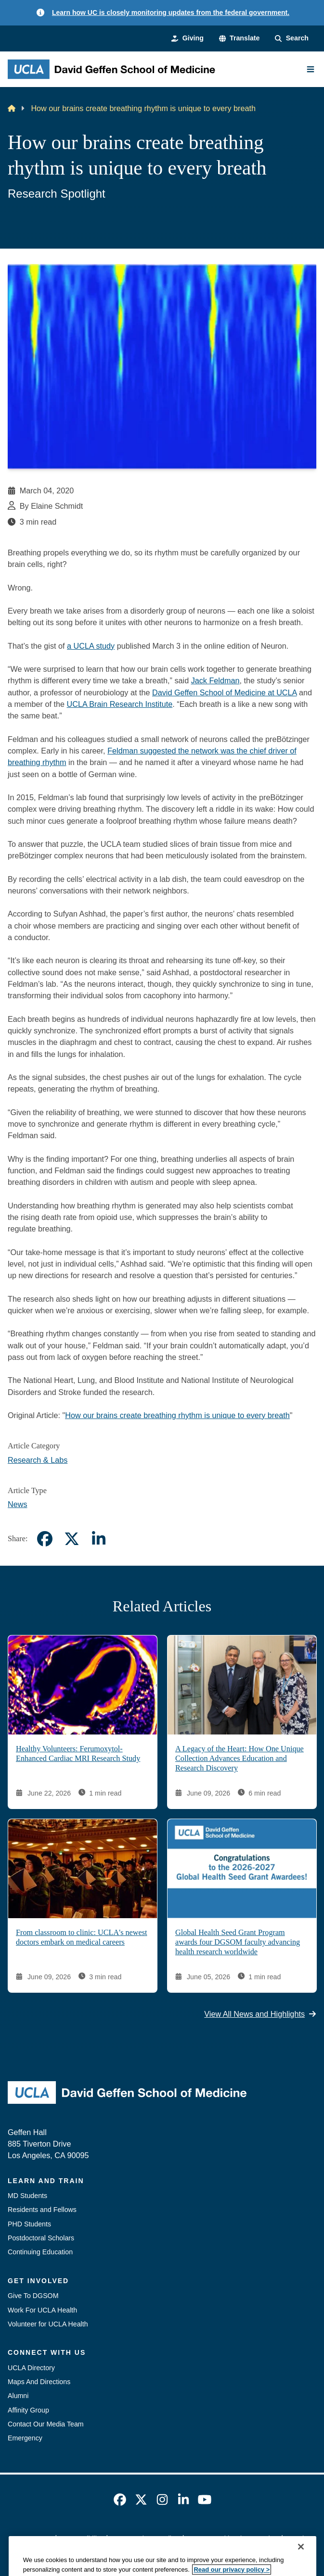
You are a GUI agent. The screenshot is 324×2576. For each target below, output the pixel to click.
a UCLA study (91, 645)
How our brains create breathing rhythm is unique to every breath (177, 1415)
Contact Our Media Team (46, 2424)
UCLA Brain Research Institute (119, 704)
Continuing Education (40, 2252)
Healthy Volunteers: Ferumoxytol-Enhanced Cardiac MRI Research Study (78, 1754)
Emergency (25, 2438)
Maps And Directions (39, 2382)
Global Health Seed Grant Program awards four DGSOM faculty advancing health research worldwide (237, 1942)
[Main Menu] (310, 69)
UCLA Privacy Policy (147, 2538)
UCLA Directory (31, 2368)
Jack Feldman (215, 680)
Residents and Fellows (42, 2209)
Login (299, 2538)
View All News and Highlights (260, 2014)
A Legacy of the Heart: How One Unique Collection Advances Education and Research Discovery (239, 1759)
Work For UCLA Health (42, 2310)
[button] (239, 38)
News (17, 1504)
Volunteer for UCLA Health (48, 2324)
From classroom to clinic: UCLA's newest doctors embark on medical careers (81, 1937)
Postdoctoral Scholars (41, 2238)
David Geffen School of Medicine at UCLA (224, 692)
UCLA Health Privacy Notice (234, 2538)
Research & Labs (37, 1460)
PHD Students (29, 2224)
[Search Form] (291, 38)
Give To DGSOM (33, 2296)
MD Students (27, 2195)
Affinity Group (28, 2410)
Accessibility (83, 2538)
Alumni (18, 2396)
